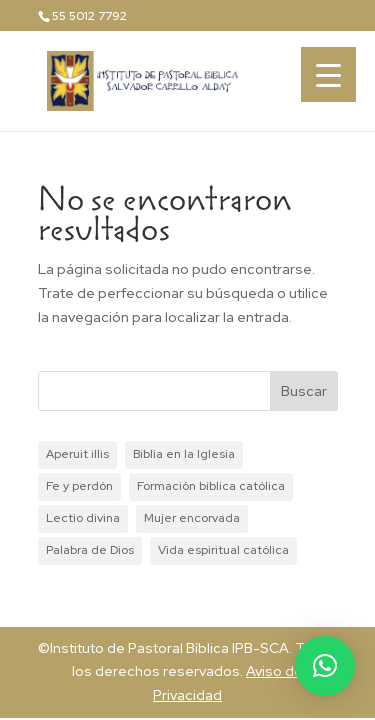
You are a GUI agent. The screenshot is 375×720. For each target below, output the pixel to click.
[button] (325, 666)
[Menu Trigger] (328, 74)
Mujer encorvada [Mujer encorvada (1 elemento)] (192, 518)
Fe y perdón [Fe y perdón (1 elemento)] (79, 486)
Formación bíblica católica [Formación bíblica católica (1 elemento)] (211, 486)
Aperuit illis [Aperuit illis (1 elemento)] (77, 454)
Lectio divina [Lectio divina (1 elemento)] (83, 518)
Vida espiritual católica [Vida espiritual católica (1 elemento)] (223, 550)
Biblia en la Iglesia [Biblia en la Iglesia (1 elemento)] (184, 454)
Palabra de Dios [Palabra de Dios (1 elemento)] (90, 550)
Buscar (304, 391)
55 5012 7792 (89, 16)
